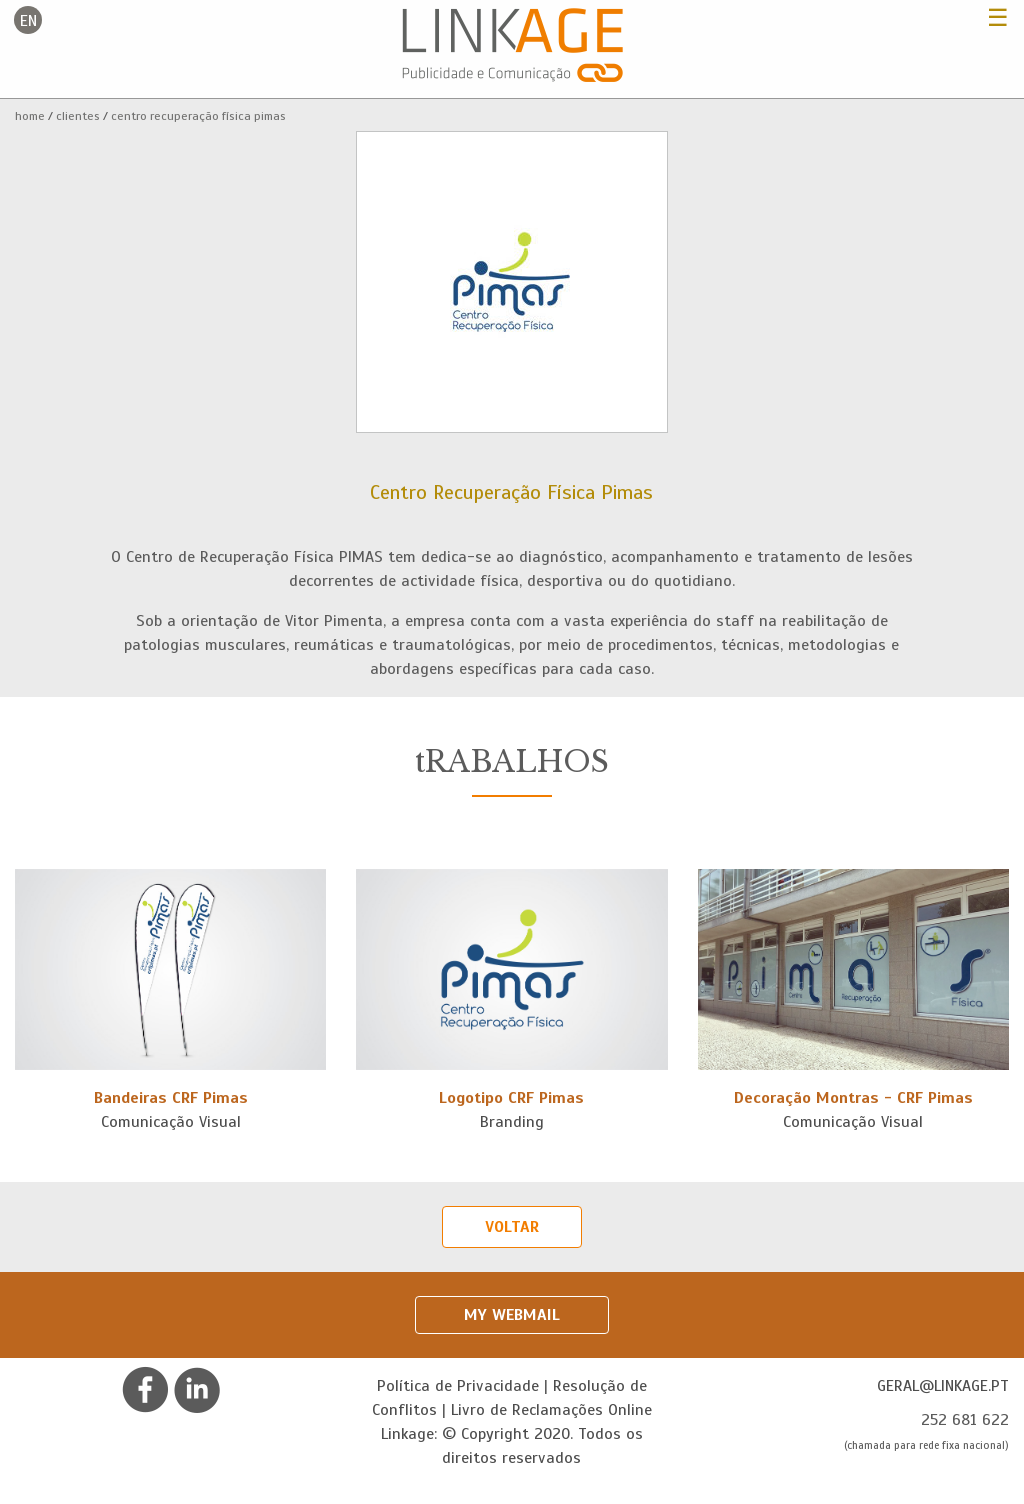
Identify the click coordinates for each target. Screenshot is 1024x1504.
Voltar (512, 1227)
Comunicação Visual (171, 1122)
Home (30, 116)
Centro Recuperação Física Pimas (198, 116)
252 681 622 (965, 1420)
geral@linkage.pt (943, 1386)
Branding (512, 1122)
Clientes (78, 116)
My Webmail (512, 1315)
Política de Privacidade (458, 1386)
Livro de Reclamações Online (551, 1410)
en (28, 21)
